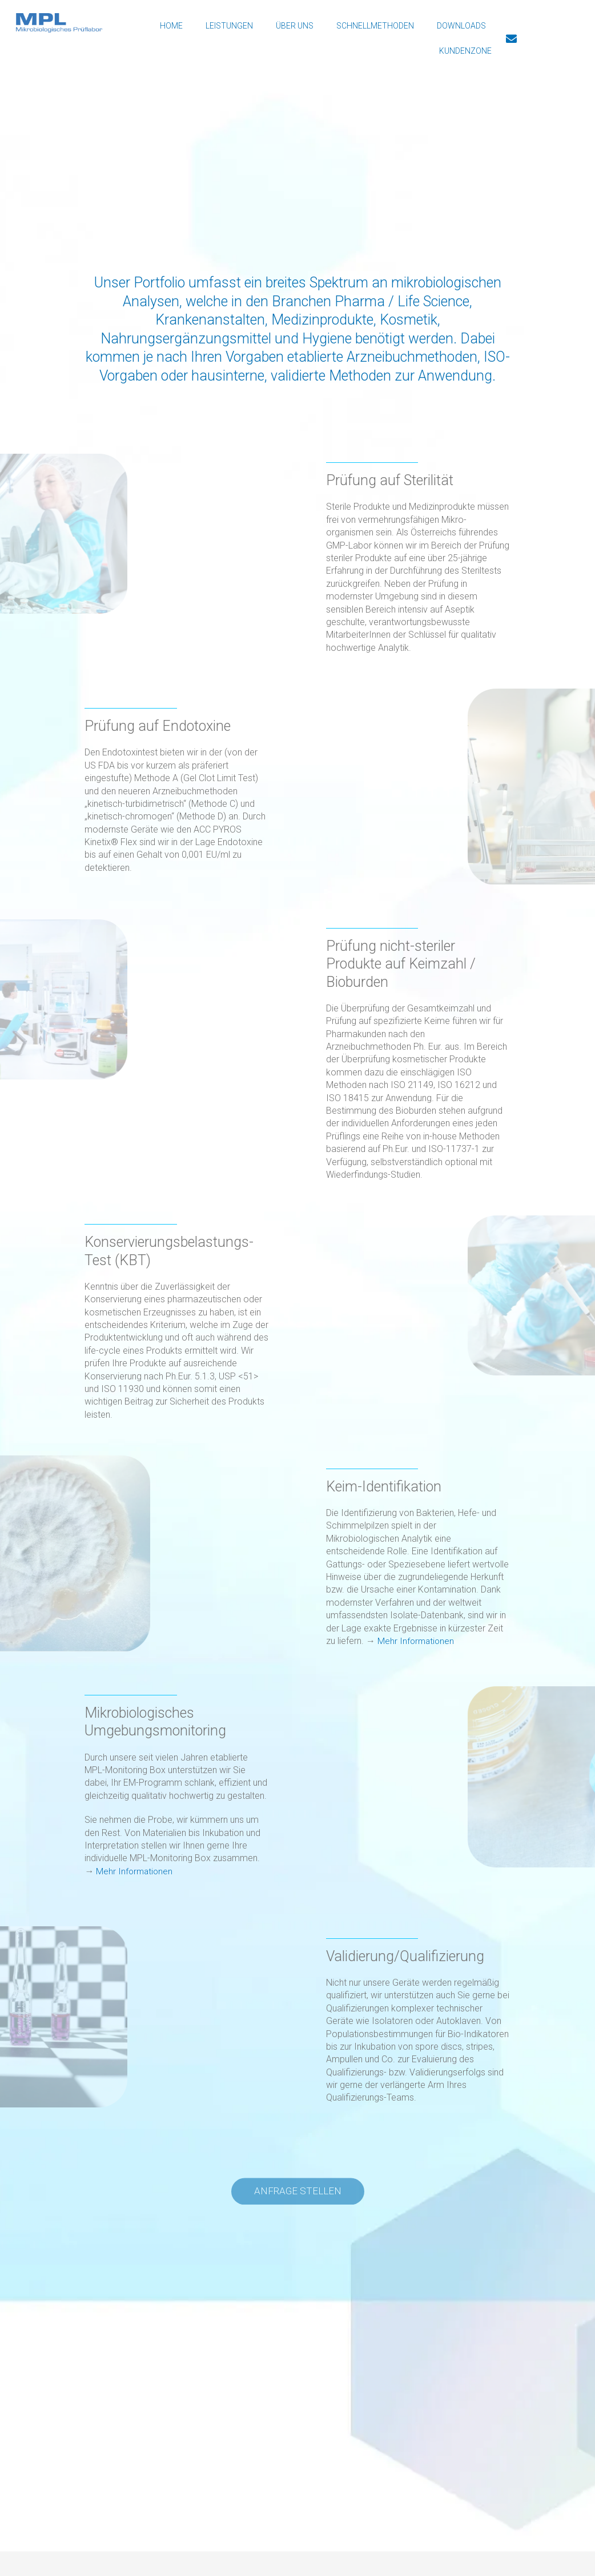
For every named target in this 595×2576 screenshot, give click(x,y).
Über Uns (294, 25)
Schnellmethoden (375, 25)
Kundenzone (465, 50)
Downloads (461, 25)
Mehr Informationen (416, 1640)
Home (171, 25)
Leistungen (229, 25)
